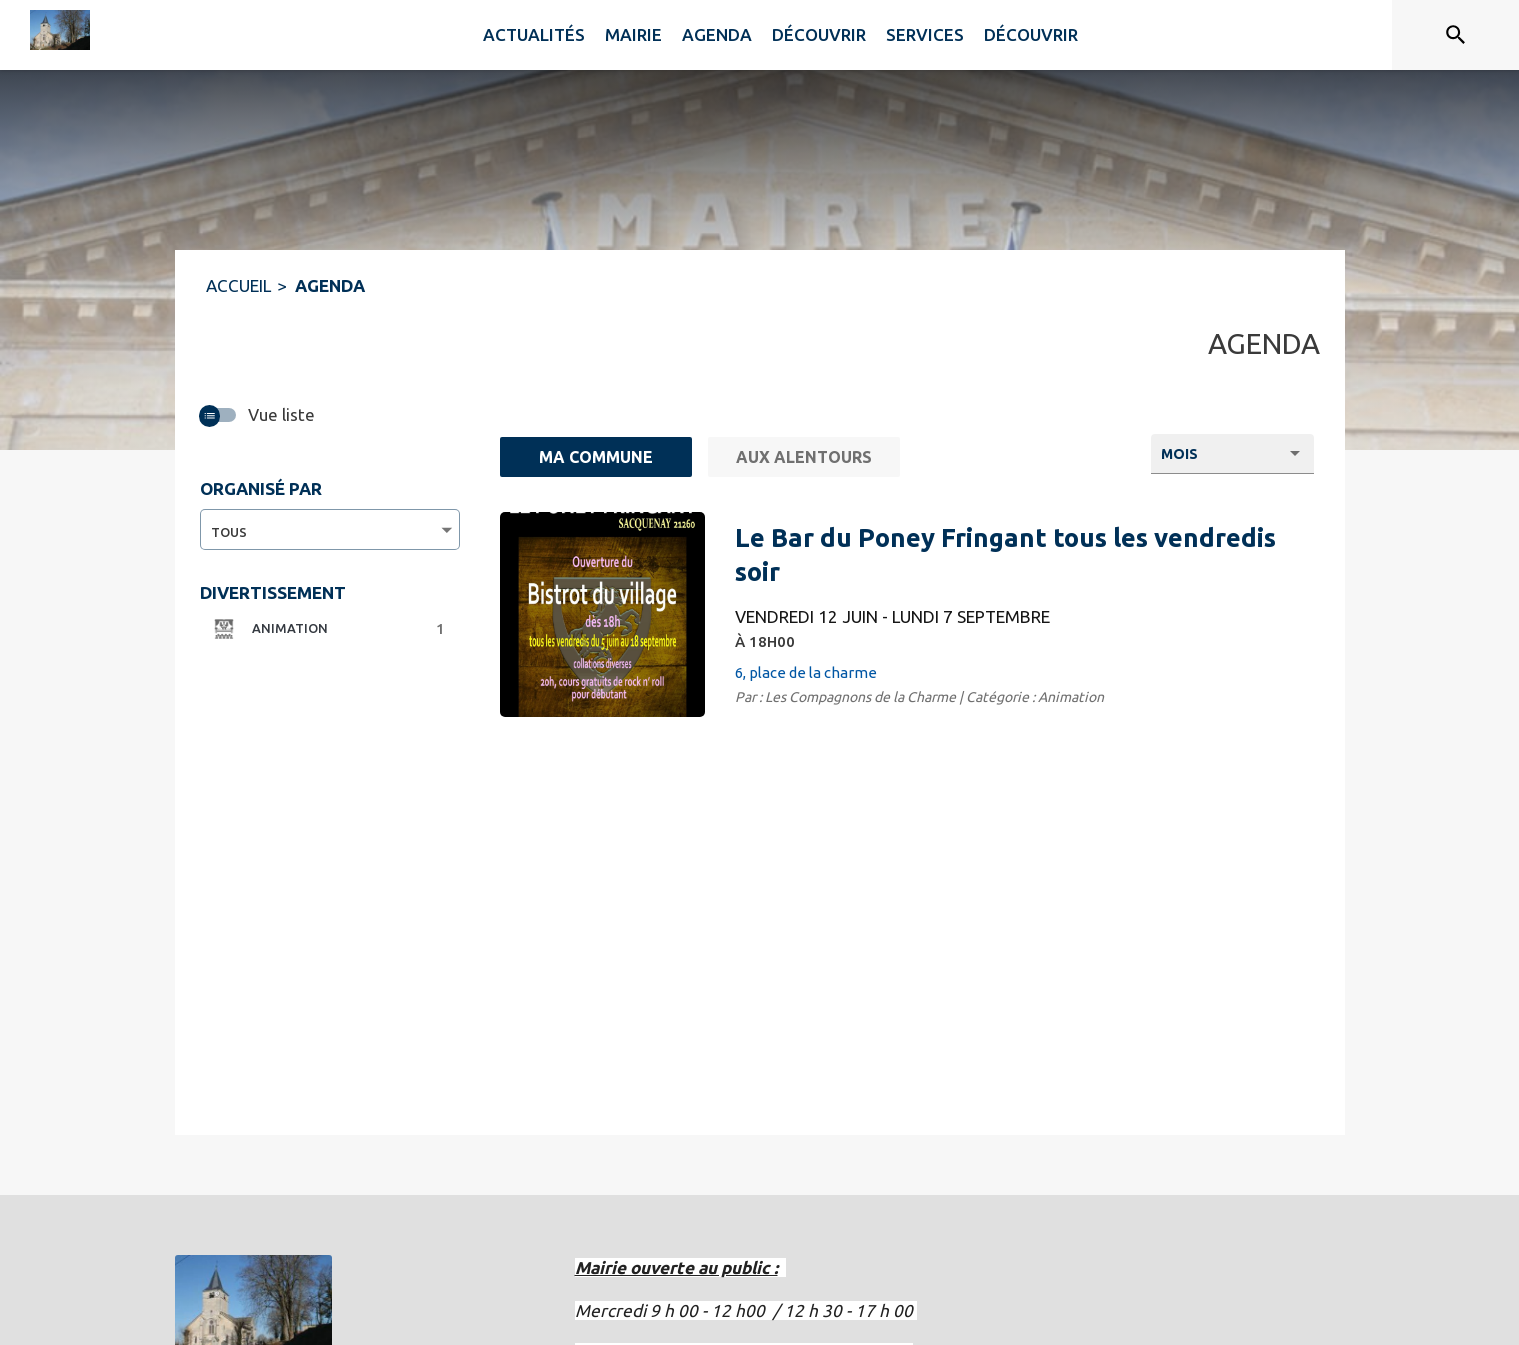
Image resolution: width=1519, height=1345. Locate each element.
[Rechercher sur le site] (1456, 35)
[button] (325, 629)
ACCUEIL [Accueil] (238, 285)
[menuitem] (452, 35)
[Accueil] (60, 30)
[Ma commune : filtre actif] (596, 457)
